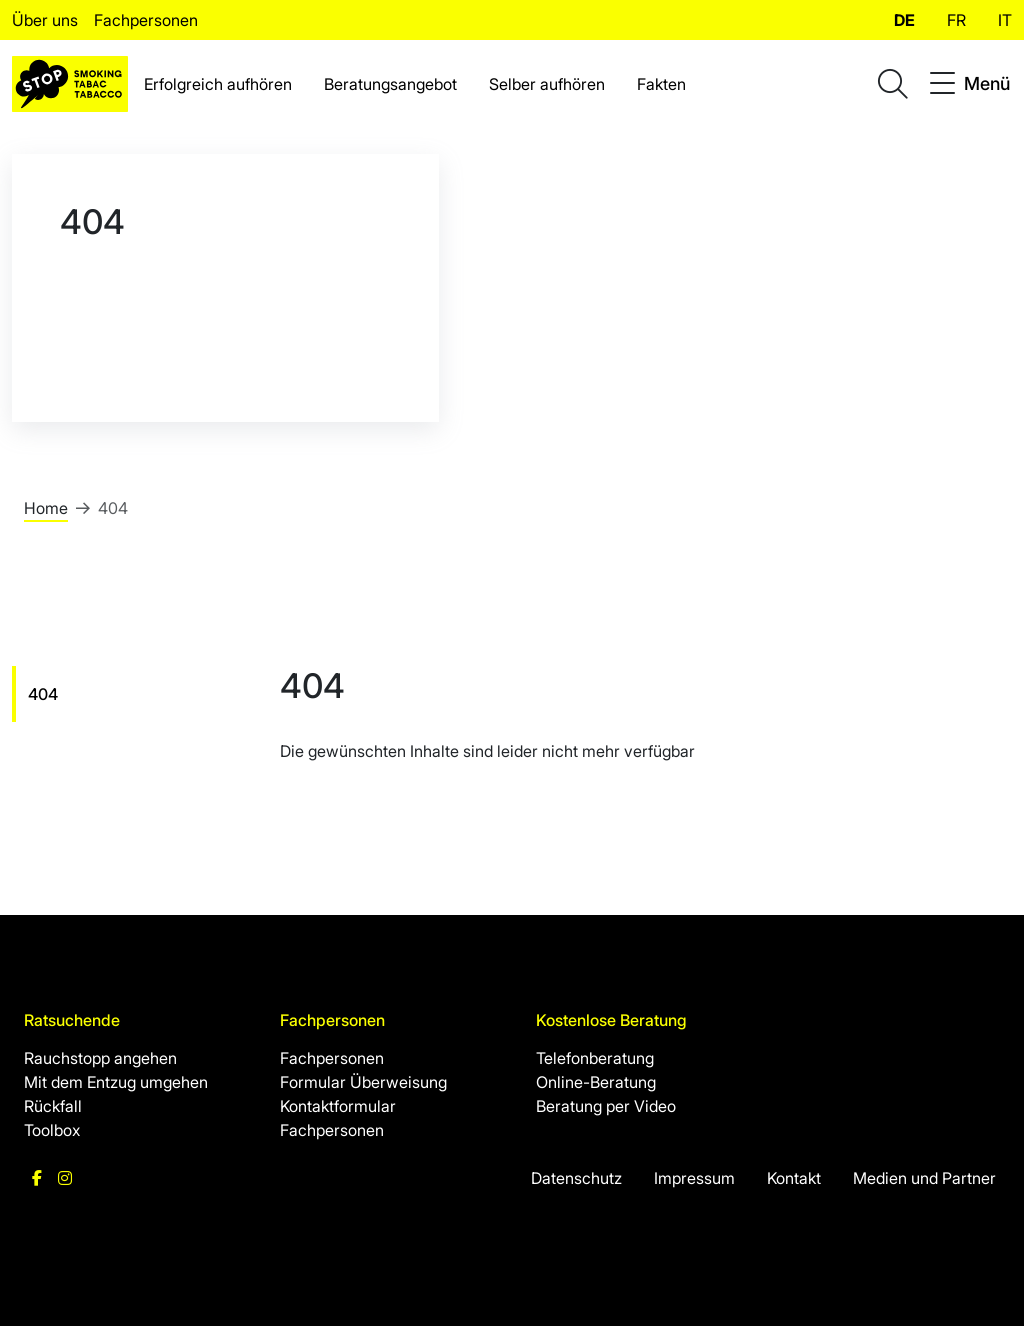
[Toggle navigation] (970, 84)
